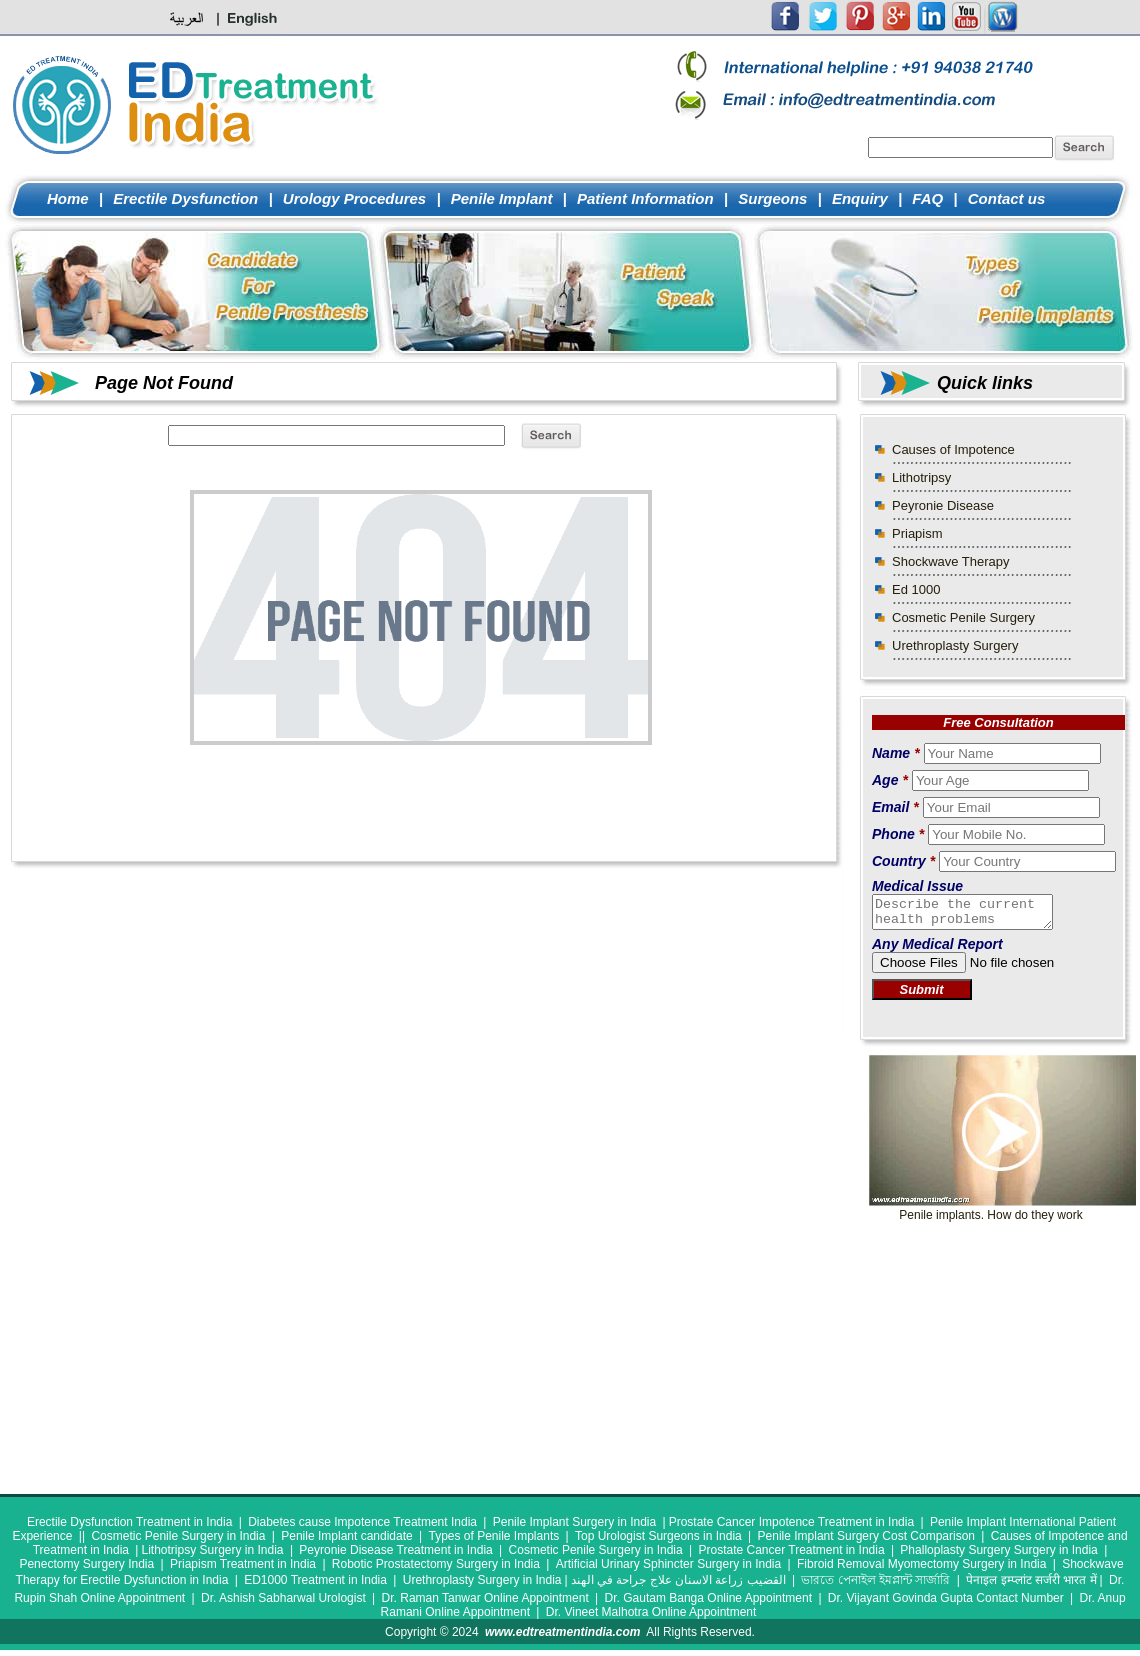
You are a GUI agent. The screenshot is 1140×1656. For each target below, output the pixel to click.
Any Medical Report (937, 950)
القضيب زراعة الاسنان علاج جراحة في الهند (678, 1586)
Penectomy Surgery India (86, 1570)
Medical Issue (917, 886)
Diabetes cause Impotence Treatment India (362, 1528)
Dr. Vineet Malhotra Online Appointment (651, 1618)
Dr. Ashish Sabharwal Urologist (283, 1604)
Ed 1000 (916, 589)
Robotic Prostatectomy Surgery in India (436, 1570)
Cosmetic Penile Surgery (963, 617)
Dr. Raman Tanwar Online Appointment (485, 1604)
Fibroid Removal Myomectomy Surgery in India (921, 1570)
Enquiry (860, 198)
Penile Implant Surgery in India (574, 1528)
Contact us (1007, 198)
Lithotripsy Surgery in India (212, 1556)
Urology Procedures (357, 198)
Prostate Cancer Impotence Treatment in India (791, 1528)
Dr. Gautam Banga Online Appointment (708, 1604)
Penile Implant (502, 198)
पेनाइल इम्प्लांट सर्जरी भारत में (1031, 1586)
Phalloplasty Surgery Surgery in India (998, 1556)
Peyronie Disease (943, 505)
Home (68, 198)
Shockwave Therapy (951, 561)
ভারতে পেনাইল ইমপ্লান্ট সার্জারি (875, 1586)
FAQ (927, 198)
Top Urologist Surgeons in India (658, 1542)
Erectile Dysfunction (185, 198)
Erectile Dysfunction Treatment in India (129, 1528)
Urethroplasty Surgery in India (482, 1586)
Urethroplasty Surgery (955, 645)
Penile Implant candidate (346, 1542)
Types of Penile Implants (493, 1542)
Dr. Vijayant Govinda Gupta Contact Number (946, 1604)
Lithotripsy (921, 477)
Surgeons (772, 198)
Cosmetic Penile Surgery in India (178, 1542)
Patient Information (645, 198)
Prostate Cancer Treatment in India (791, 1556)
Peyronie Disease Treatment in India (395, 1556)
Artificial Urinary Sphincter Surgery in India (668, 1570)
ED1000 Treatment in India (315, 1586)
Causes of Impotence (953, 449)
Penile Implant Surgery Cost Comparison (866, 1542)
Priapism (917, 533)
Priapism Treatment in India (243, 1570)
